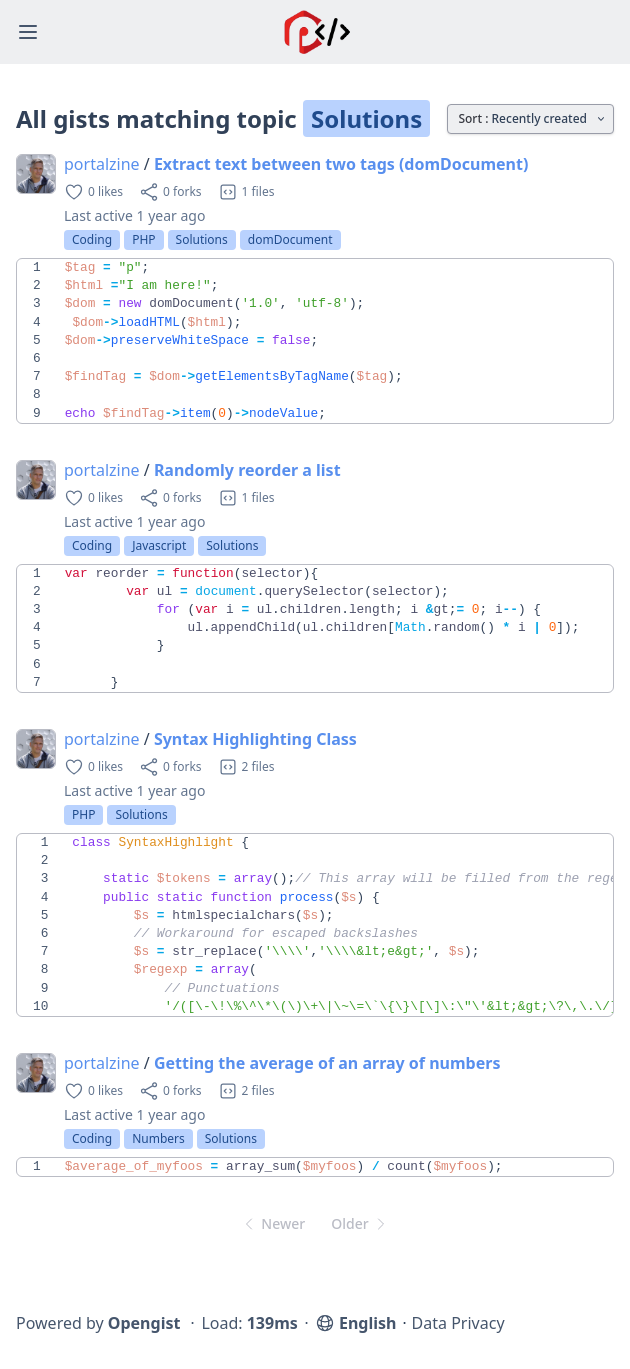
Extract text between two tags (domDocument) (341, 164)
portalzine (102, 164)
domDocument (290, 239)
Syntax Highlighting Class (255, 739)
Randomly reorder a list (247, 470)
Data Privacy (458, 1323)
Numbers (158, 1138)
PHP (143, 239)
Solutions (202, 239)
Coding (92, 239)
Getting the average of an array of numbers (327, 1063)
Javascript (159, 545)
